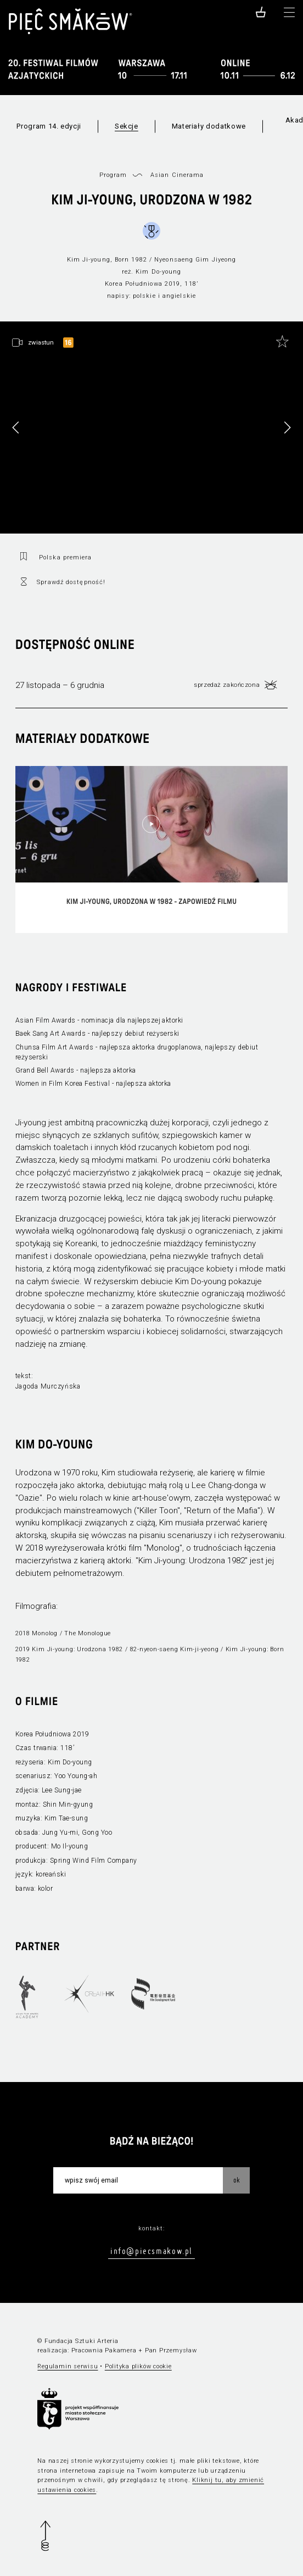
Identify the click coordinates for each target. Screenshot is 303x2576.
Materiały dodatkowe (209, 126)
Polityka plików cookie (138, 2366)
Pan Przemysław (171, 2350)
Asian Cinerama (177, 175)
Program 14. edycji (48, 126)
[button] (287, 427)
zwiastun (41, 342)
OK (236, 2179)
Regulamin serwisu (67, 2366)
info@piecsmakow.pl (151, 2250)
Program (113, 175)
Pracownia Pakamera (104, 2350)
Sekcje (126, 126)
